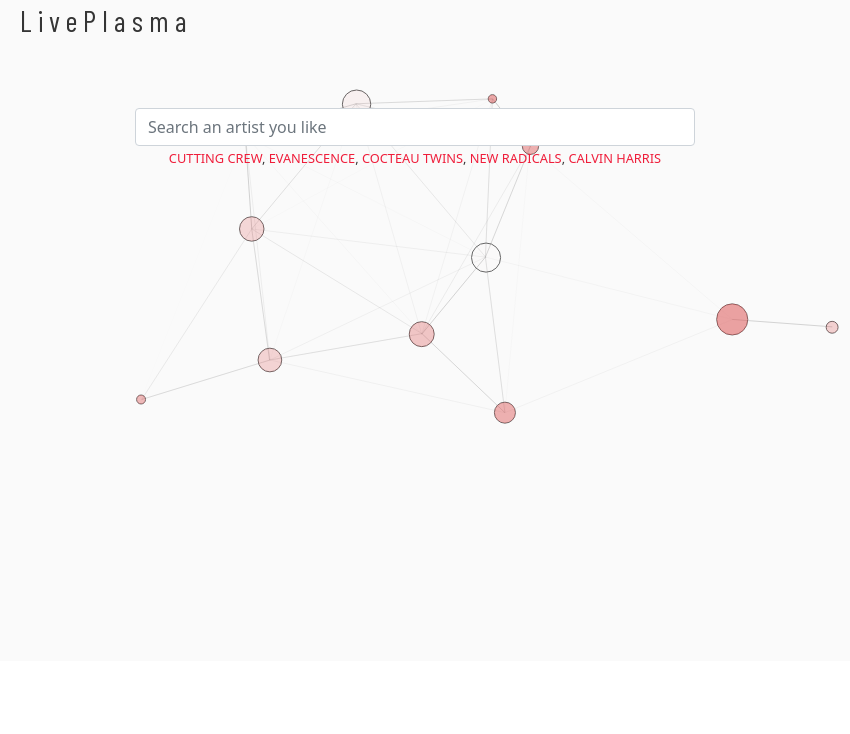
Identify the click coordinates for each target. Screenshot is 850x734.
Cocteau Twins (412, 158)
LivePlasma (106, 20)
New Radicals (516, 158)
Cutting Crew (215, 158)
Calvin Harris (614, 158)
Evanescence (312, 158)
